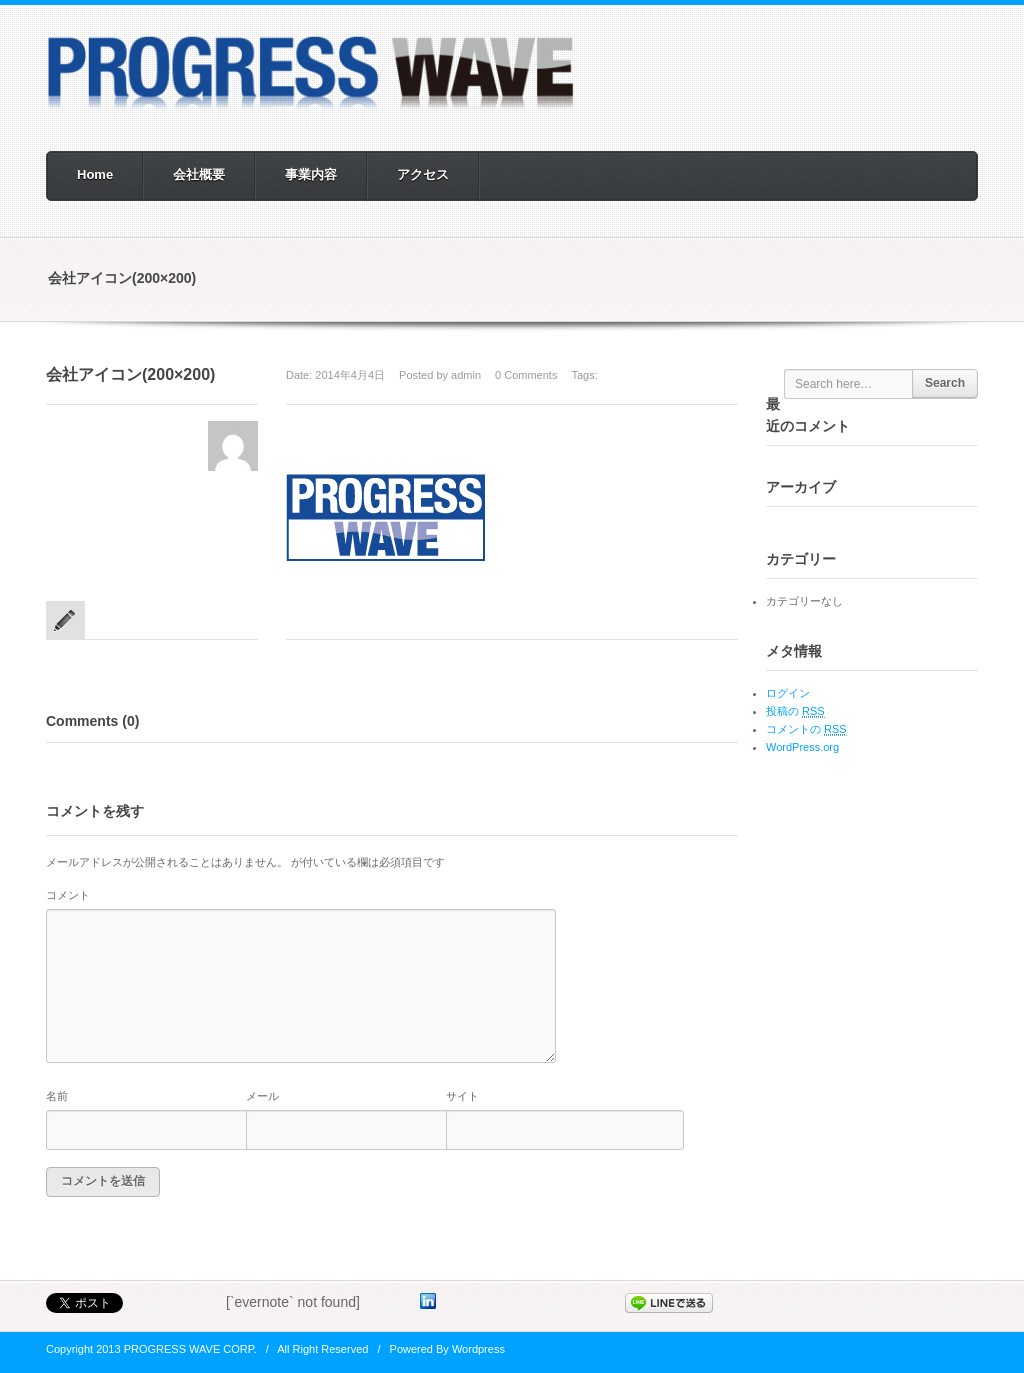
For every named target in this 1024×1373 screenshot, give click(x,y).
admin (466, 375)
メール (262, 1096)
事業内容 (311, 174)
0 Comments (526, 375)
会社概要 (199, 174)
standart (65, 620)
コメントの (806, 729)
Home (95, 174)
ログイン (788, 693)
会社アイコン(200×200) (130, 374)
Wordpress (478, 1349)
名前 (57, 1096)
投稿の (795, 711)
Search (945, 383)
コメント (68, 895)
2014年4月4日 (350, 375)
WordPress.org (802, 747)
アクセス (423, 174)
